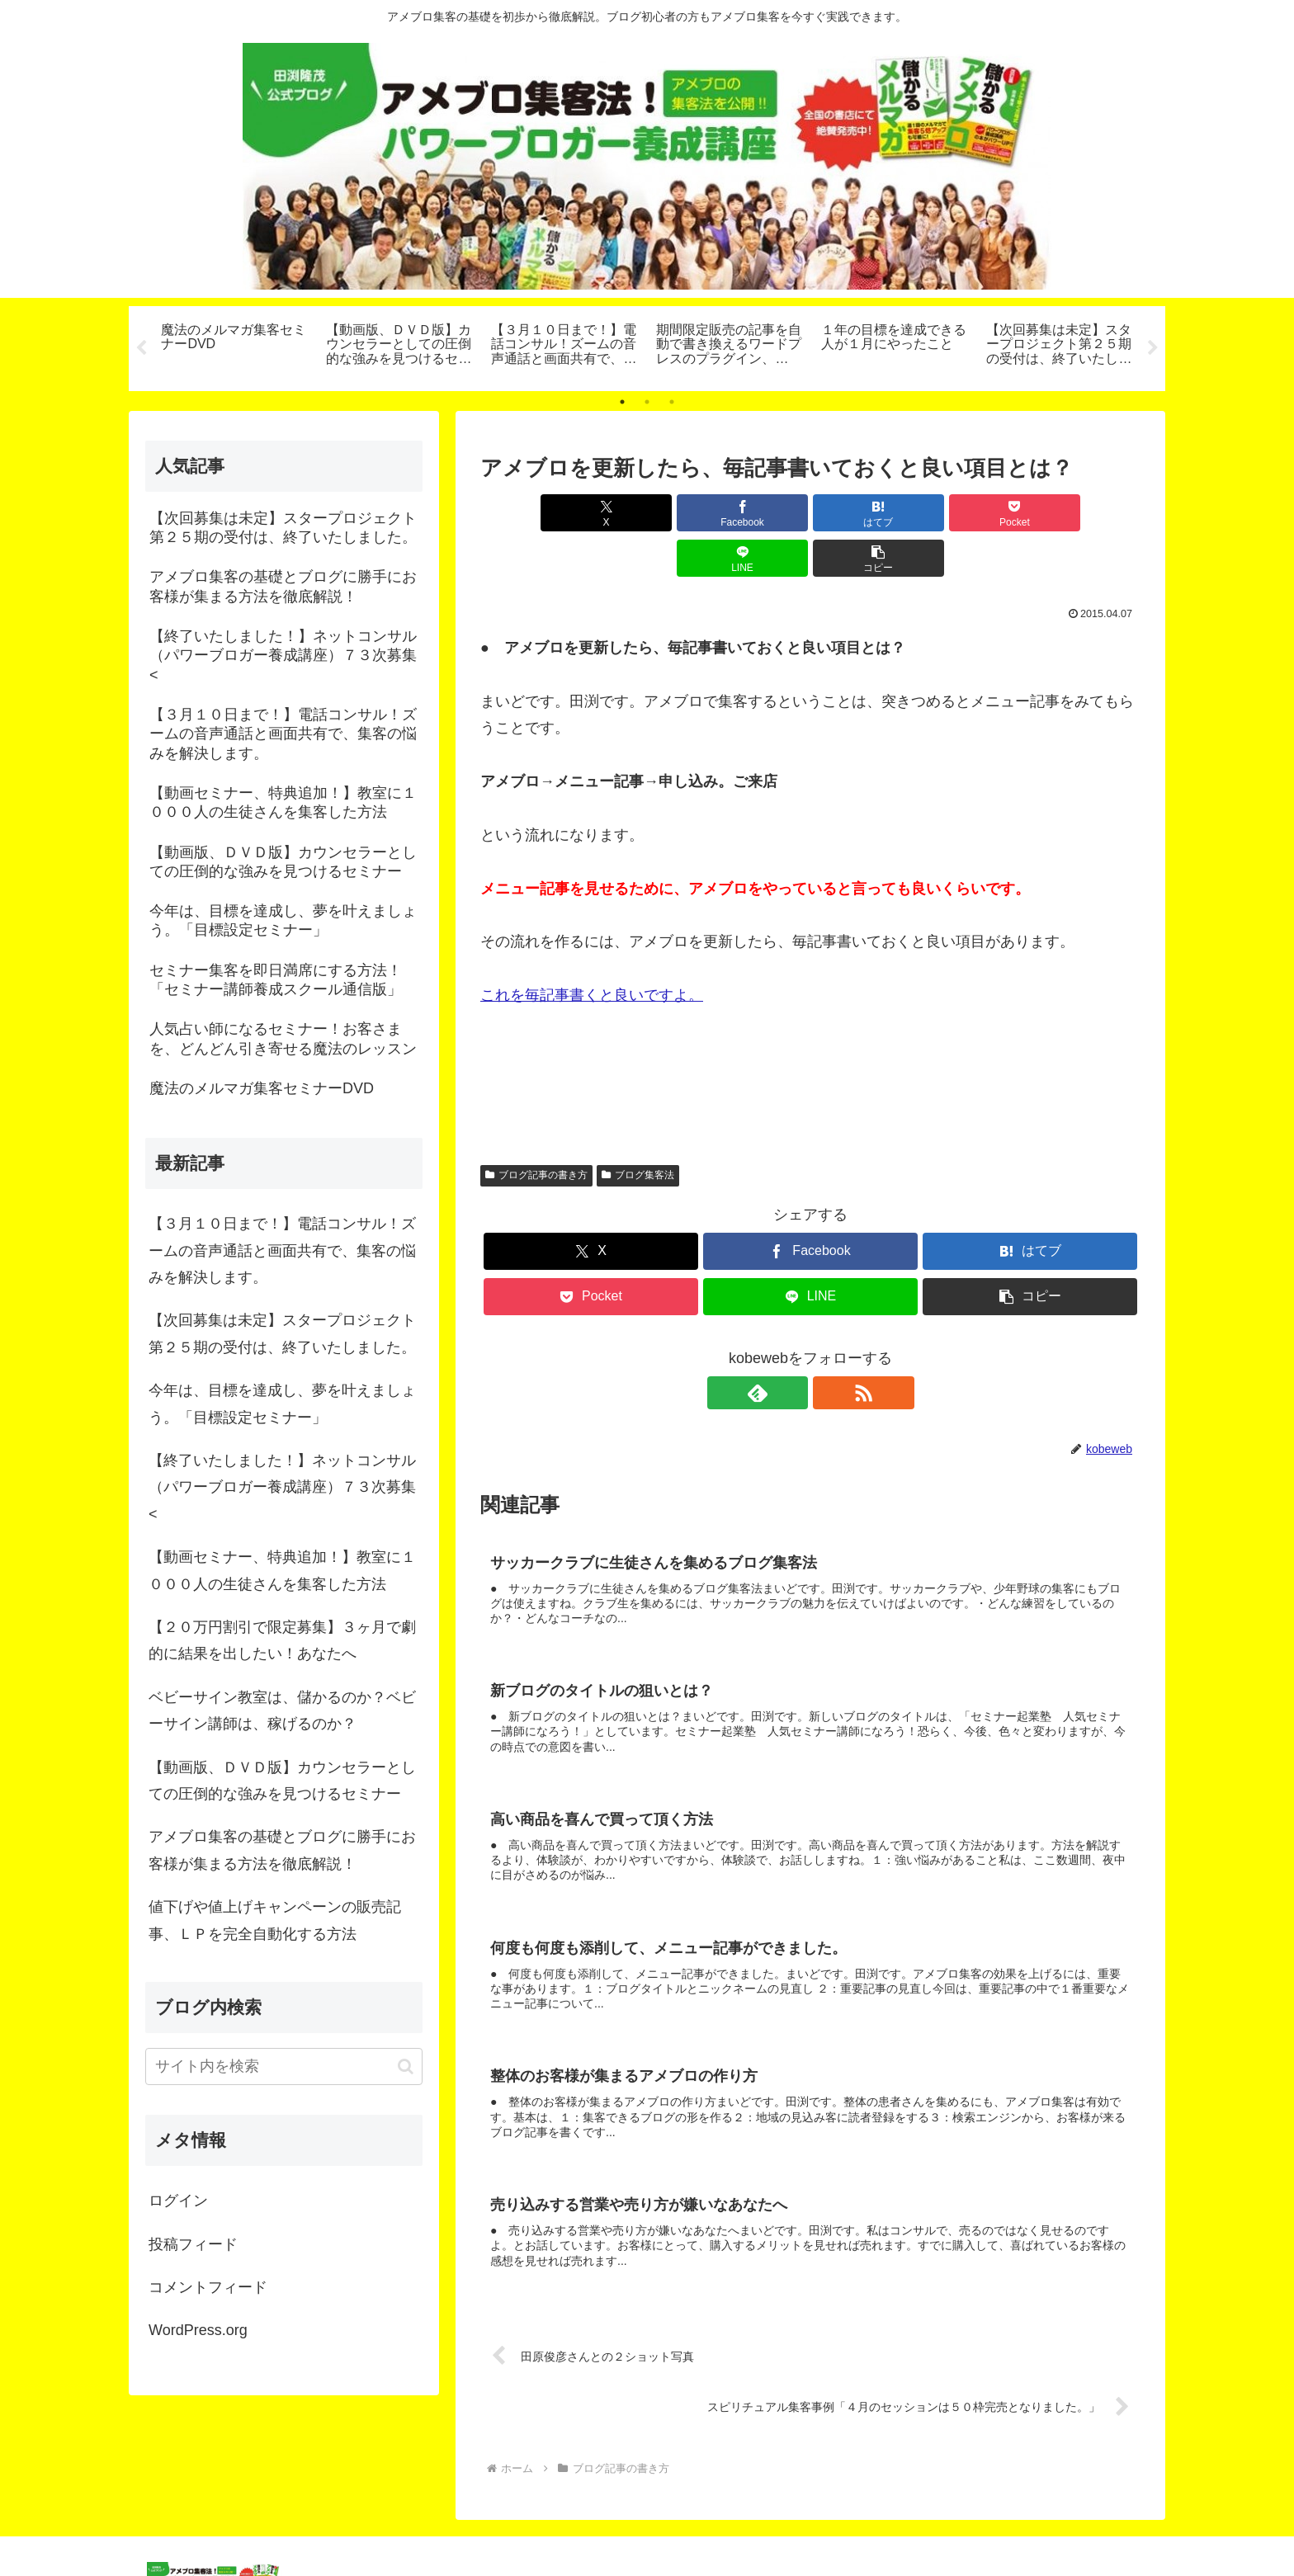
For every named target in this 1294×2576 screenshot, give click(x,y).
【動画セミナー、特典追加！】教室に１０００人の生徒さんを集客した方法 (282, 1570)
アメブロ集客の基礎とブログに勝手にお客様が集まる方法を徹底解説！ (282, 1849)
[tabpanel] (234, 345)
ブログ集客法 (638, 1129)
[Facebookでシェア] (644, 512)
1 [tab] (622, 402)
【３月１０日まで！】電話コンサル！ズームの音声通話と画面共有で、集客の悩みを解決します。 (282, 1250)
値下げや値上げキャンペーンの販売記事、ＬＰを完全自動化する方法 (275, 1920)
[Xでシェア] (533, 512)
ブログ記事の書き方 (536, 1129)
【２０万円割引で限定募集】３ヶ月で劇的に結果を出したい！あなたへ (282, 1640)
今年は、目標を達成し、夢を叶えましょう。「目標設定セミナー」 (282, 1403)
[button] (1088, 512)
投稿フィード (193, 2244)
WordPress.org (198, 2330)
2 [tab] (647, 402)
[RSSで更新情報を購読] (829, 1347)
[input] (284, 2066)
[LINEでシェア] (977, 512)
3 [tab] (672, 402)
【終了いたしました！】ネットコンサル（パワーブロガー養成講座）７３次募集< (282, 1487)
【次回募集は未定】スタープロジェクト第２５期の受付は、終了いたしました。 (282, 1333)
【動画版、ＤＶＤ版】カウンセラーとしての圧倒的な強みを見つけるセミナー (282, 1780)
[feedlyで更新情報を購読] (791, 1347)
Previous (141, 348)
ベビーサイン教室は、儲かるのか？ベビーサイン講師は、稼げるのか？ (282, 1710)
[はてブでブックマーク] (755, 512)
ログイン (178, 2200)
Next (1153, 348)
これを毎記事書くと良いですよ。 (591, 949)
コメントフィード (208, 2287)
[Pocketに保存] (866, 512)
